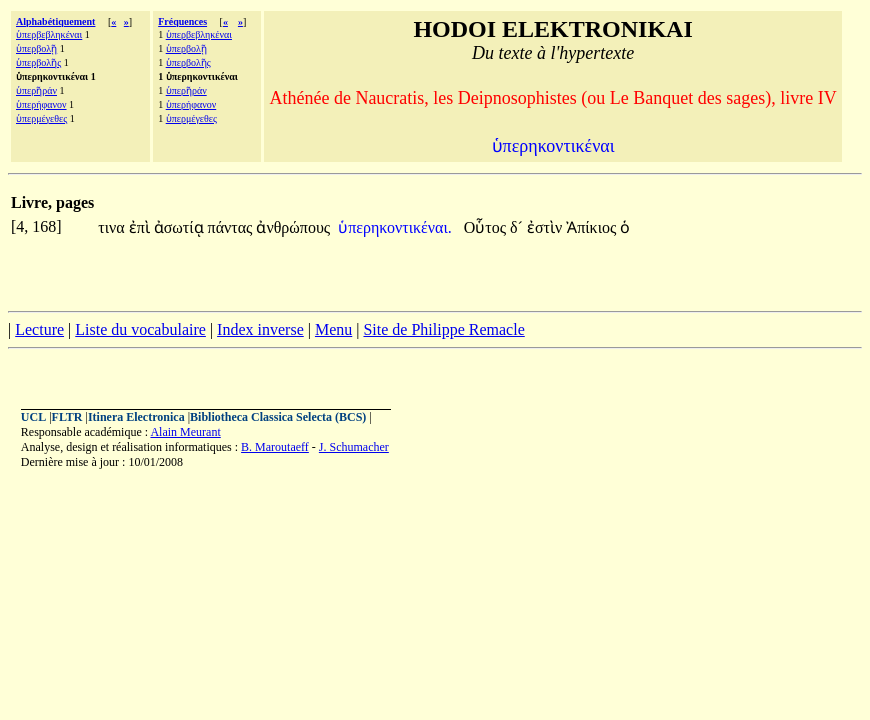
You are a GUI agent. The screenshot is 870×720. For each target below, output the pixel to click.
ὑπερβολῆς (38, 62)
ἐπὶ (141, 227)
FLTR (67, 417)
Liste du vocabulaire (140, 329)
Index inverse (260, 329)
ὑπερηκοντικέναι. (395, 227)
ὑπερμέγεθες (41, 118)
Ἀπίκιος (593, 227)
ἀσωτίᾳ (181, 227)
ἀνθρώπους (293, 227)
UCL (33, 417)
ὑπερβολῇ (36, 48)
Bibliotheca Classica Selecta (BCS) (278, 417)
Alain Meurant (185, 432)
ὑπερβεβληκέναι (49, 34)
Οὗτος (487, 227)
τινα (113, 227)
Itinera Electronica (136, 417)
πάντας (232, 227)
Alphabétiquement (55, 21)
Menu (333, 329)
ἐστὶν (546, 227)
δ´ (518, 227)
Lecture (39, 329)
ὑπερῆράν (36, 90)
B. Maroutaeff (275, 447)
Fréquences (182, 21)
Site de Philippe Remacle (443, 329)
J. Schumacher (354, 447)
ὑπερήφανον (41, 104)
